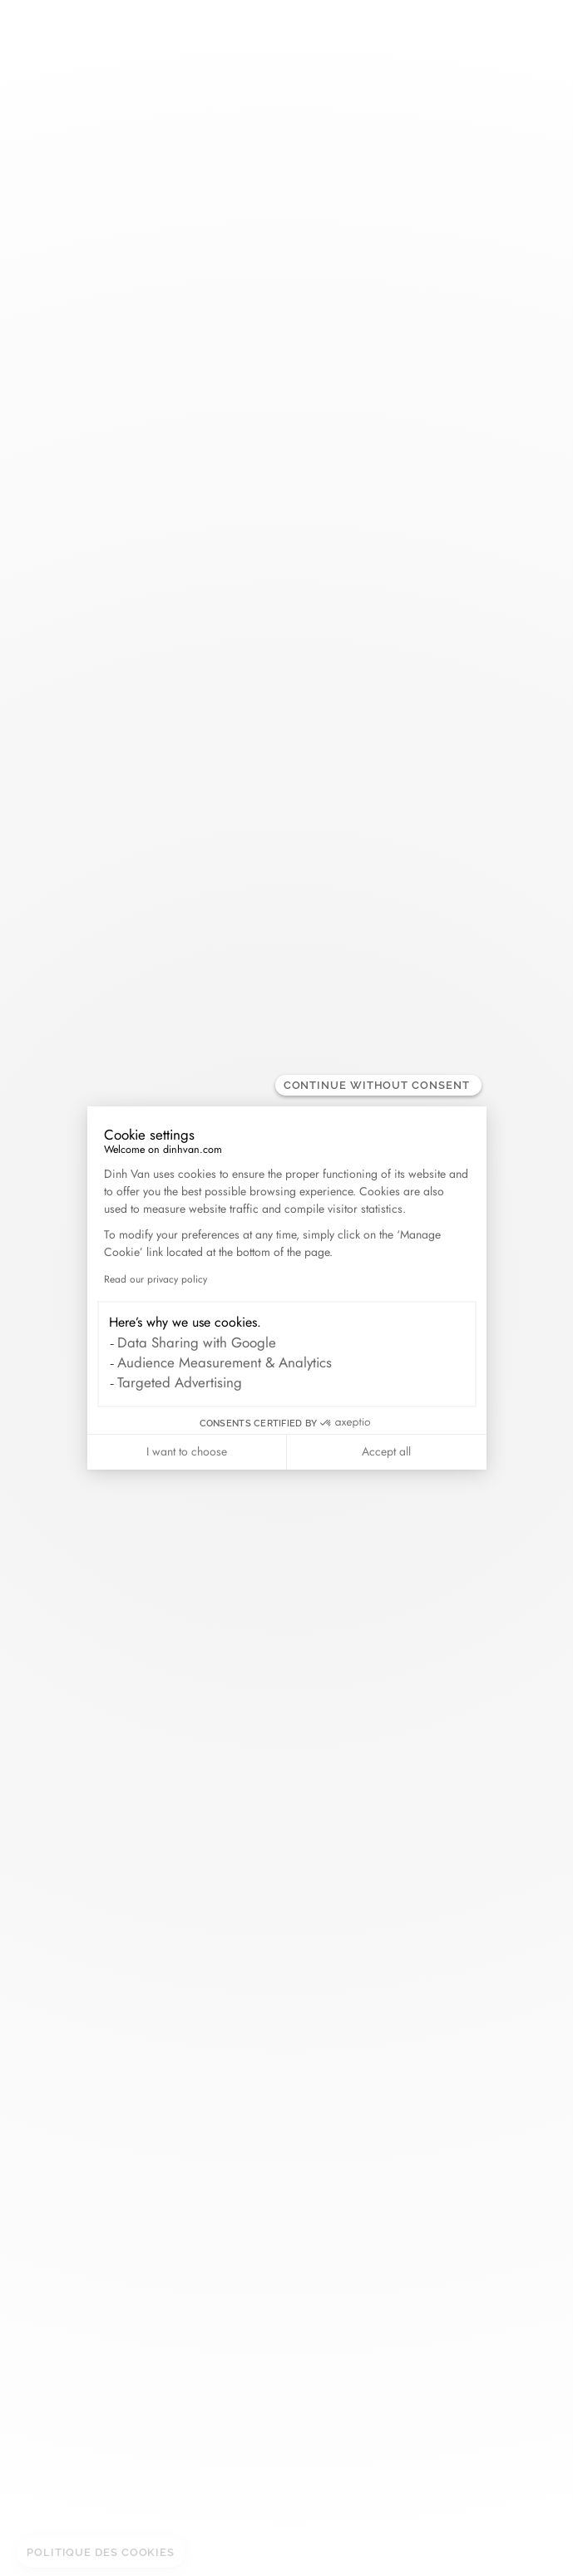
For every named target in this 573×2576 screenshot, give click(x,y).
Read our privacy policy (155, 1279)
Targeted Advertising (179, 1382)
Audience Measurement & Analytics (224, 1362)
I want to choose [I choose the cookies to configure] (186, 1451)
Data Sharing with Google (196, 1342)
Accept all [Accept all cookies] (386, 1451)
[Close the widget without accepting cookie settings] (378, 1085)
